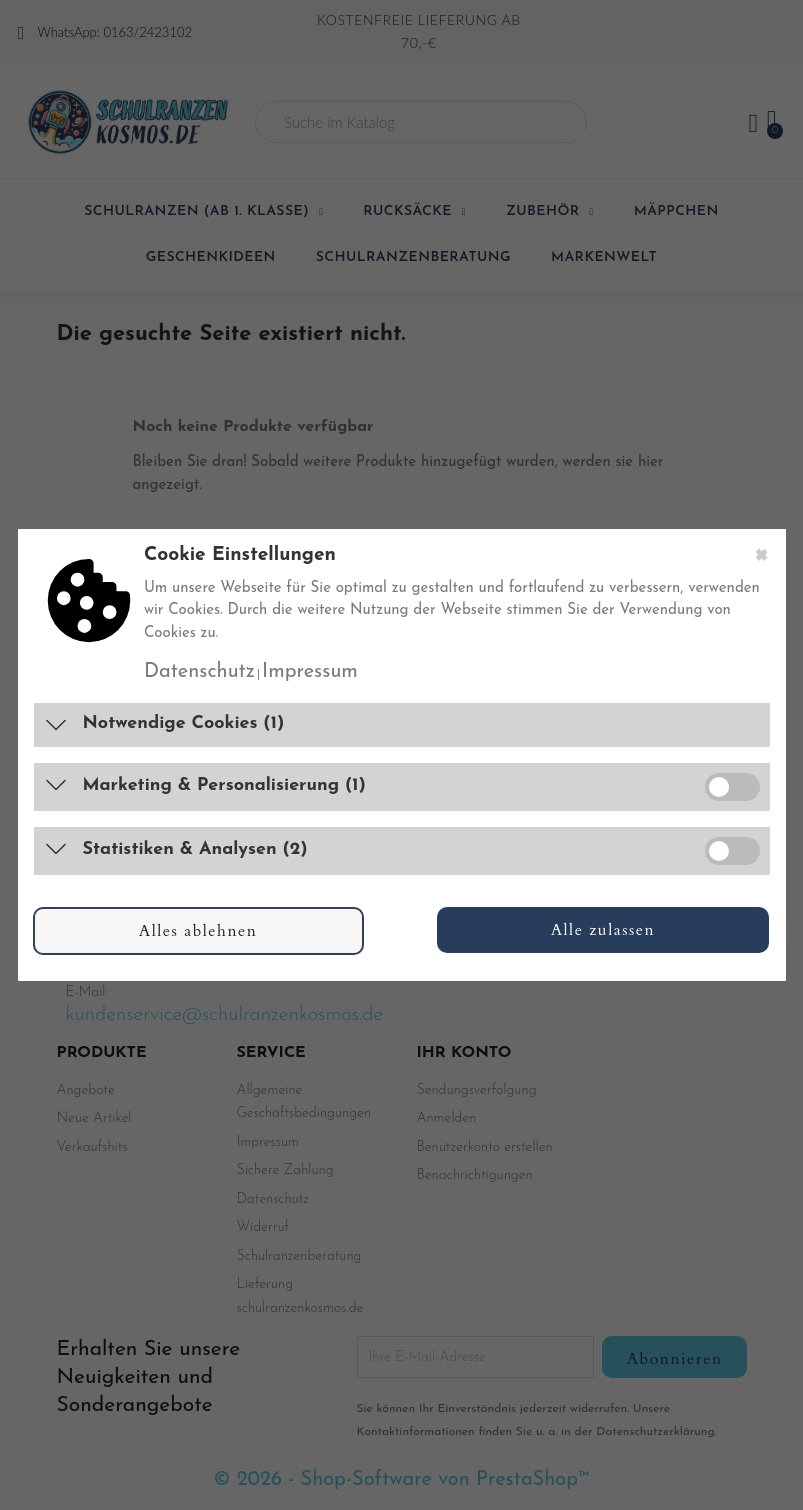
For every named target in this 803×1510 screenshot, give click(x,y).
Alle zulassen (603, 930)
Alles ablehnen (198, 931)
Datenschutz (199, 672)
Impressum (310, 672)
